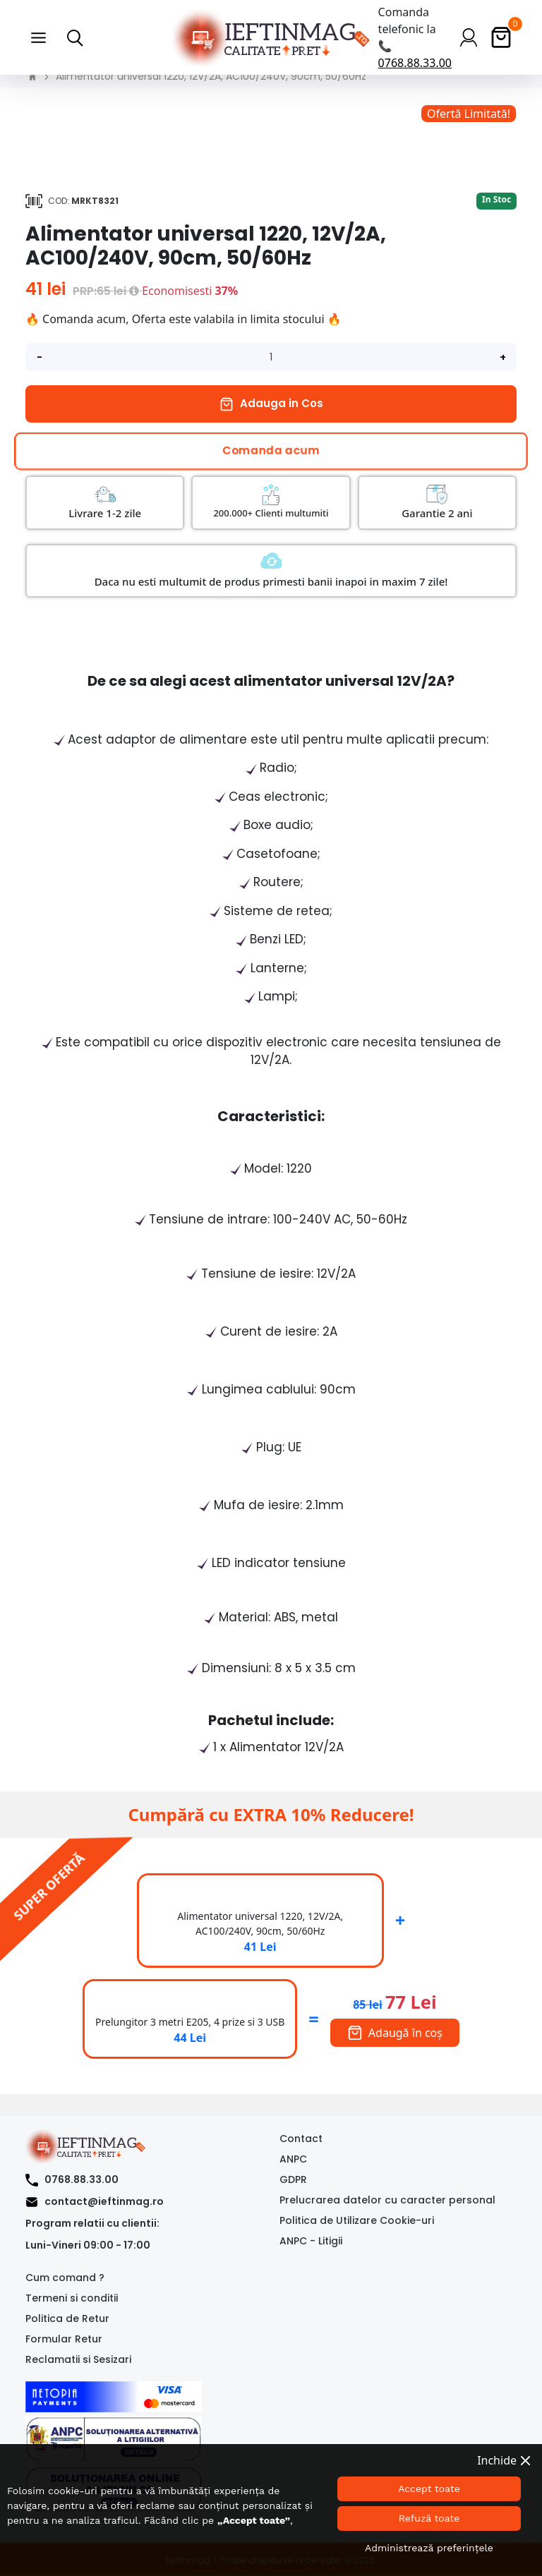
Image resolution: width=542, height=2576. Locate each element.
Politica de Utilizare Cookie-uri (356, 2220)
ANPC (293, 2159)
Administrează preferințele (429, 2547)
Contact (301, 2138)
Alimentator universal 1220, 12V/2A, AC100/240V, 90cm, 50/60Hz (211, 76)
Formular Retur (63, 2339)
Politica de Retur (67, 2318)
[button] (38, 37)
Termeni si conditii (71, 2298)
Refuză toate (429, 2518)
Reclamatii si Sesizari (78, 2359)
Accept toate (429, 2488)
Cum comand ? (64, 2277)
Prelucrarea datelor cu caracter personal (387, 2200)
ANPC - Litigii (310, 2241)
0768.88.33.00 (415, 63)
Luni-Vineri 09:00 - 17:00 (87, 2245)
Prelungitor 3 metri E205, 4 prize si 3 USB (189, 2021)
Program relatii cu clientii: (92, 2223)
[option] (271, 113)
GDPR (293, 2179)
